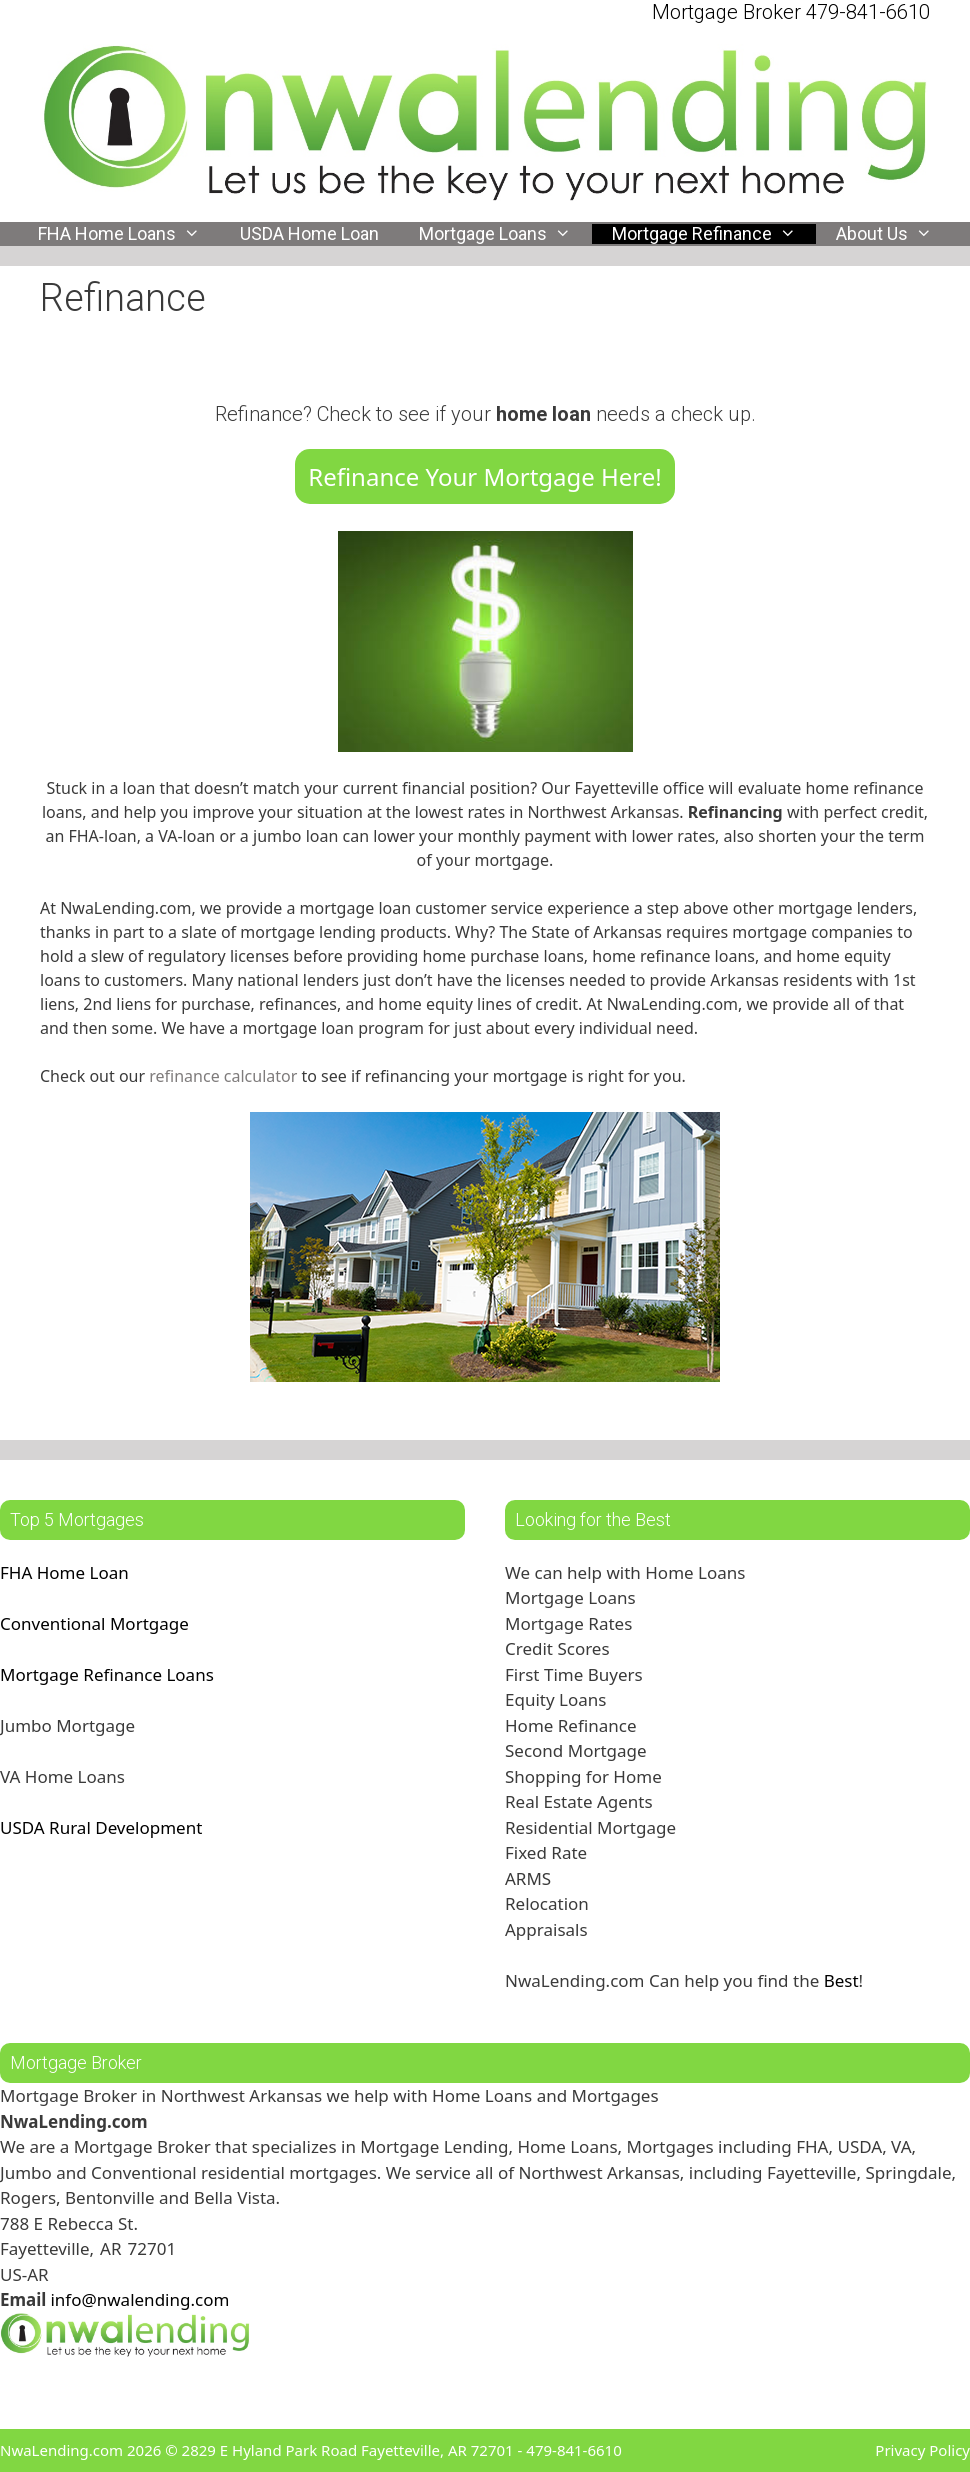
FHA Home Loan (64, 1572)
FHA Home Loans (129, 234)
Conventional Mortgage (94, 1623)
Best (841, 1980)
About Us (894, 234)
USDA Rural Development (101, 1827)
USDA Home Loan (309, 234)
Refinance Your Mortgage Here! (485, 476)
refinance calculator (225, 1076)
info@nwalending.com (139, 2299)
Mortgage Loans (505, 234)
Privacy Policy (922, 2450)
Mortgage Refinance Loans (107, 1674)
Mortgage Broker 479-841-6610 (791, 12)
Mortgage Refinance (714, 234)
